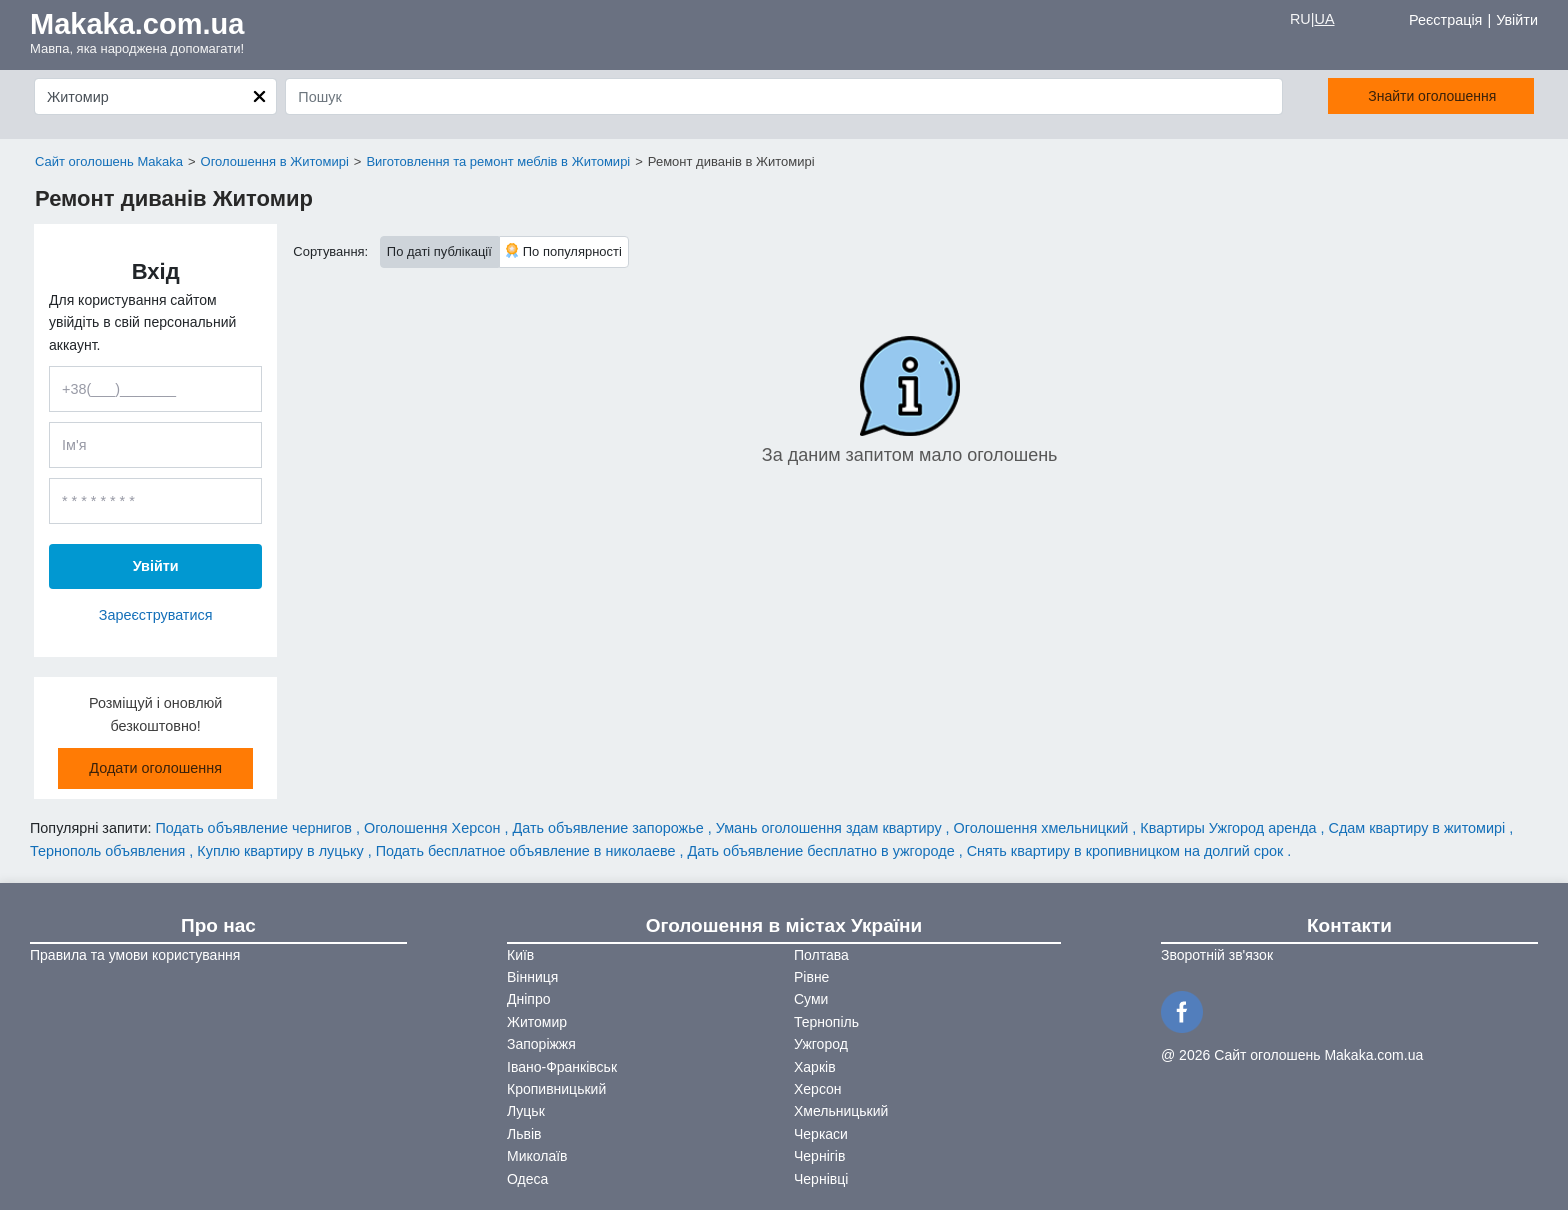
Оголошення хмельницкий (1043, 828)
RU (1300, 19)
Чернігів (819, 1156)
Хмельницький (841, 1111)
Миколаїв (537, 1156)
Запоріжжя (541, 1044)
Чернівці (821, 1179)
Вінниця (532, 977)
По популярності (564, 250)
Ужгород (821, 1044)
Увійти (1517, 20)
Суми (811, 999)
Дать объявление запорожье (609, 828)
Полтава (821, 955)
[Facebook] (1185, 1010)
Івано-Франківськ (562, 1067)
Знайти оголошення (1417, 96)
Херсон (818, 1089)
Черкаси (821, 1134)
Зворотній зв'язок (1217, 955)
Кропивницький (556, 1089)
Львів (524, 1134)
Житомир (537, 1022)
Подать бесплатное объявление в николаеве (528, 851)
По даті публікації (439, 251)
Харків (815, 1067)
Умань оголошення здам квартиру (831, 828)
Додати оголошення (155, 768)
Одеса (527, 1179)
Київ (520, 955)
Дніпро (528, 999)
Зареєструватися (156, 615)
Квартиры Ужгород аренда (1230, 828)
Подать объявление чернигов (255, 828)
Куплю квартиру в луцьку (282, 851)
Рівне (811, 977)
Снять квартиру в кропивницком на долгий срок (1127, 851)
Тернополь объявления (109, 851)
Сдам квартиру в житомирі (1419, 828)
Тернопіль (826, 1022)
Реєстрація (1445, 20)
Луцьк (526, 1111)
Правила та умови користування (135, 955)
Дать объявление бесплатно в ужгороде (823, 851)
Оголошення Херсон (434, 828)
